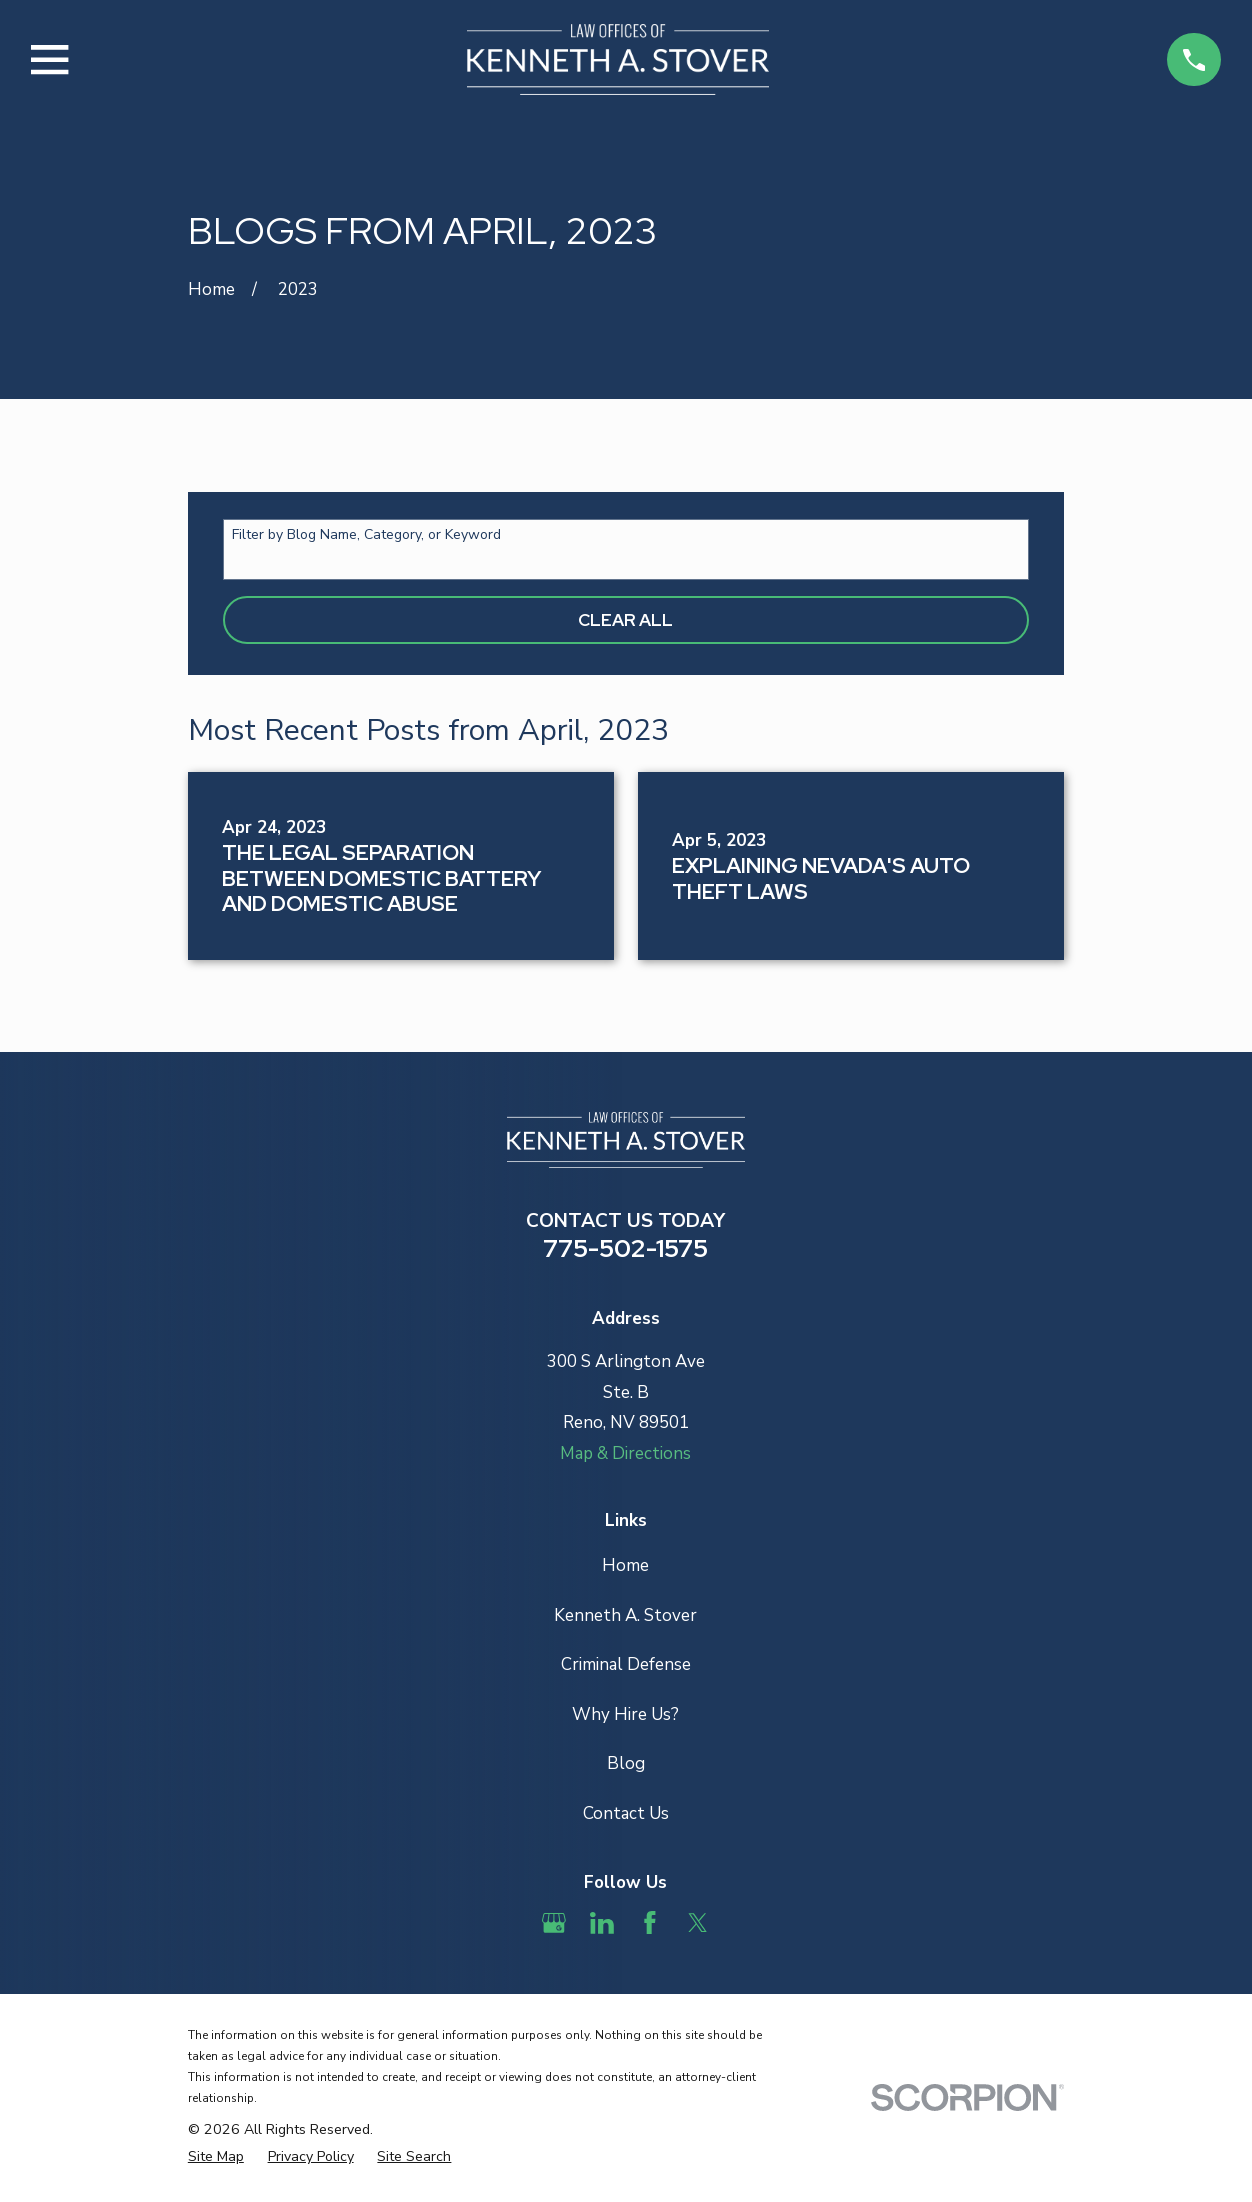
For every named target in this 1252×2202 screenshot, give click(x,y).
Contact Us (626, 1813)
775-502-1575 (625, 1248)
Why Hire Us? (625, 1714)
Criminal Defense (626, 1664)
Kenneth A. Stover (625, 1615)
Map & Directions (625, 1453)
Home (625, 1565)
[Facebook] (650, 1923)
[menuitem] (216, 2157)
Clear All (625, 620)
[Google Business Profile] (554, 1923)
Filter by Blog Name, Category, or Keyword (366, 535)
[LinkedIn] (602, 1923)
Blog (626, 1763)
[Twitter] (698, 1923)
